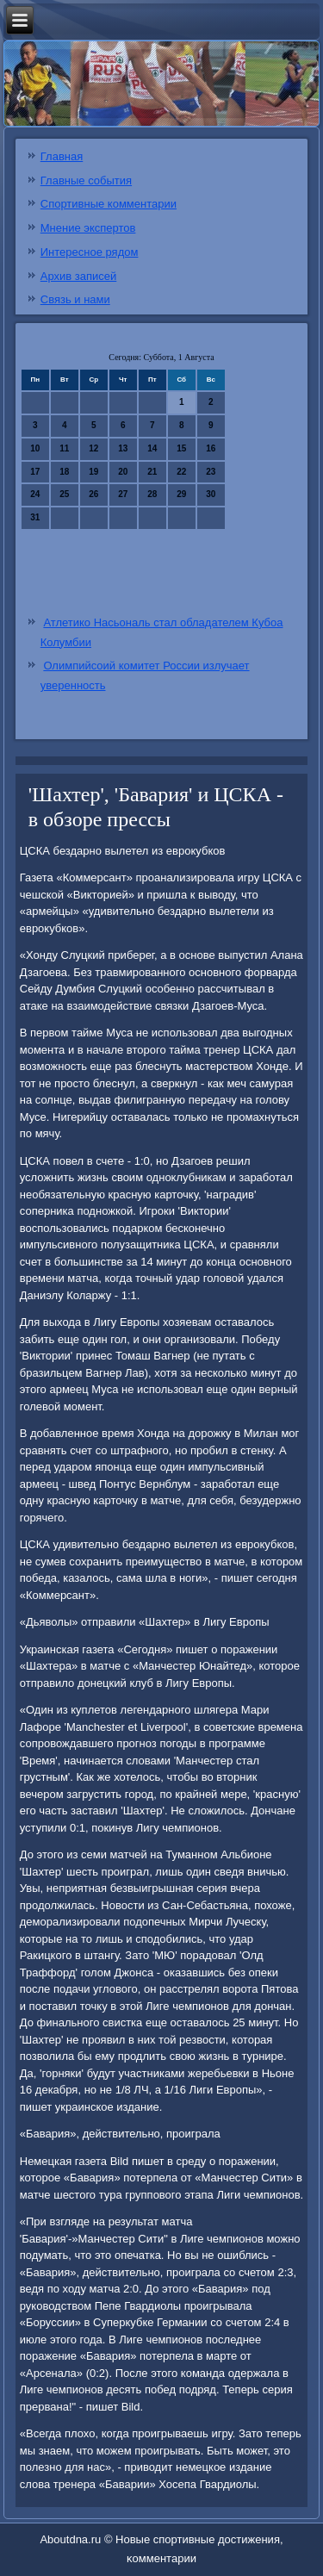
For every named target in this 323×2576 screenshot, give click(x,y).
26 (93, 494)
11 (64, 448)
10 (35, 448)
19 (93, 471)
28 (152, 494)
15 (181, 448)
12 (93, 448)
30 (210, 494)
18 (64, 471)
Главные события (86, 180)
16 (210, 448)
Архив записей (78, 276)
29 (181, 494)
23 (210, 471)
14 (152, 448)
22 (181, 471)
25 (64, 494)
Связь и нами (75, 299)
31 (35, 517)
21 (152, 471)
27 (122, 494)
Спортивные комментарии (108, 203)
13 (122, 448)
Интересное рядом (89, 252)
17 (35, 471)
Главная (61, 156)
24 (35, 494)
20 (122, 471)
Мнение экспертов (88, 227)
